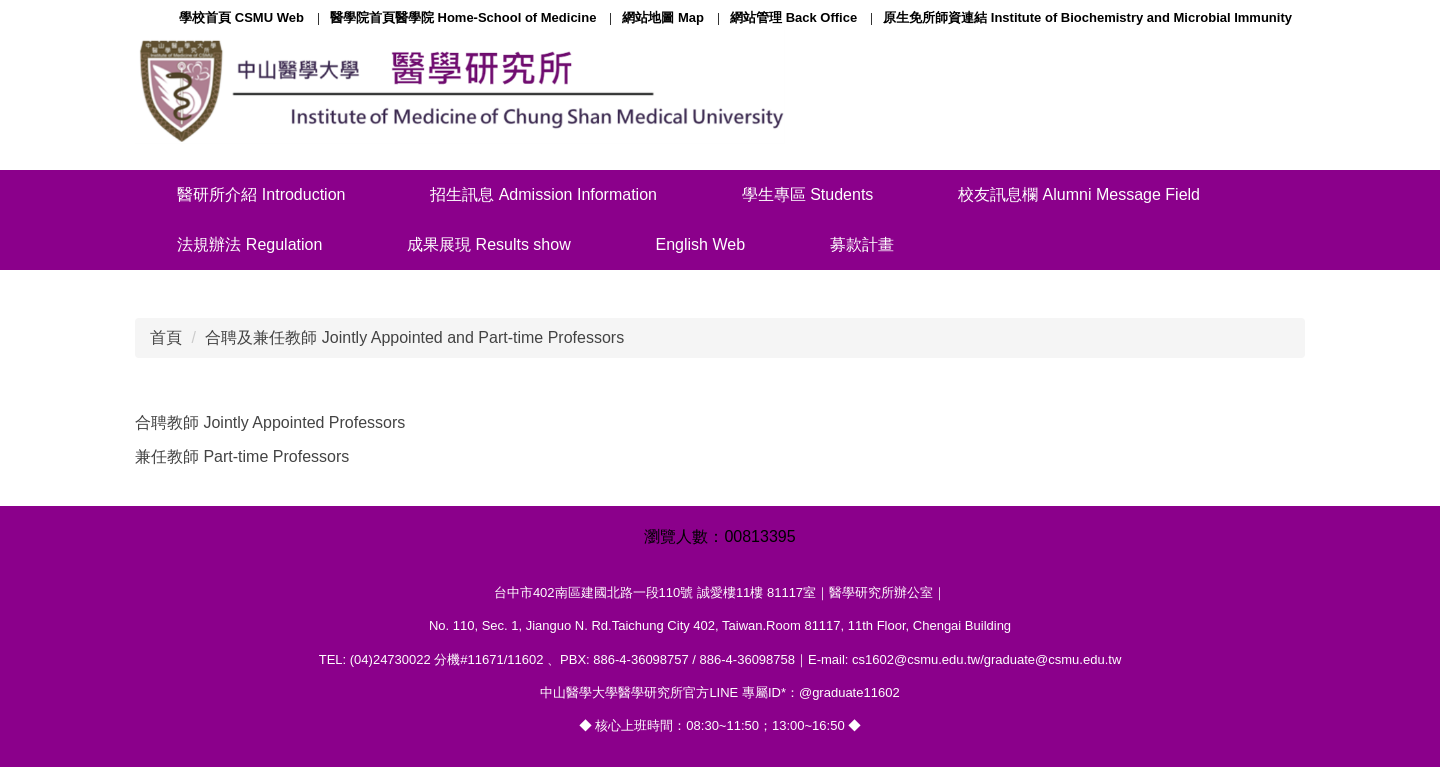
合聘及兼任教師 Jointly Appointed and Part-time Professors (414, 337)
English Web (701, 244)
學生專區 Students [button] (808, 194)
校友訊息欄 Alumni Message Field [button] (1079, 194)
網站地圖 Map (663, 17)
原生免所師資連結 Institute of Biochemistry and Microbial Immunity (1087, 17)
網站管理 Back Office (793, 17)
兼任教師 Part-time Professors (242, 456)
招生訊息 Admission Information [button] (543, 194)
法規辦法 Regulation (249, 244)
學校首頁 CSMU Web (241, 17)
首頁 (166, 337)
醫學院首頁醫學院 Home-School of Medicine (463, 17)
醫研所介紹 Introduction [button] (261, 194)
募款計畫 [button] (862, 244)
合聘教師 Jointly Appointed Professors (270, 422)
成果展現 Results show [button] (489, 244)
